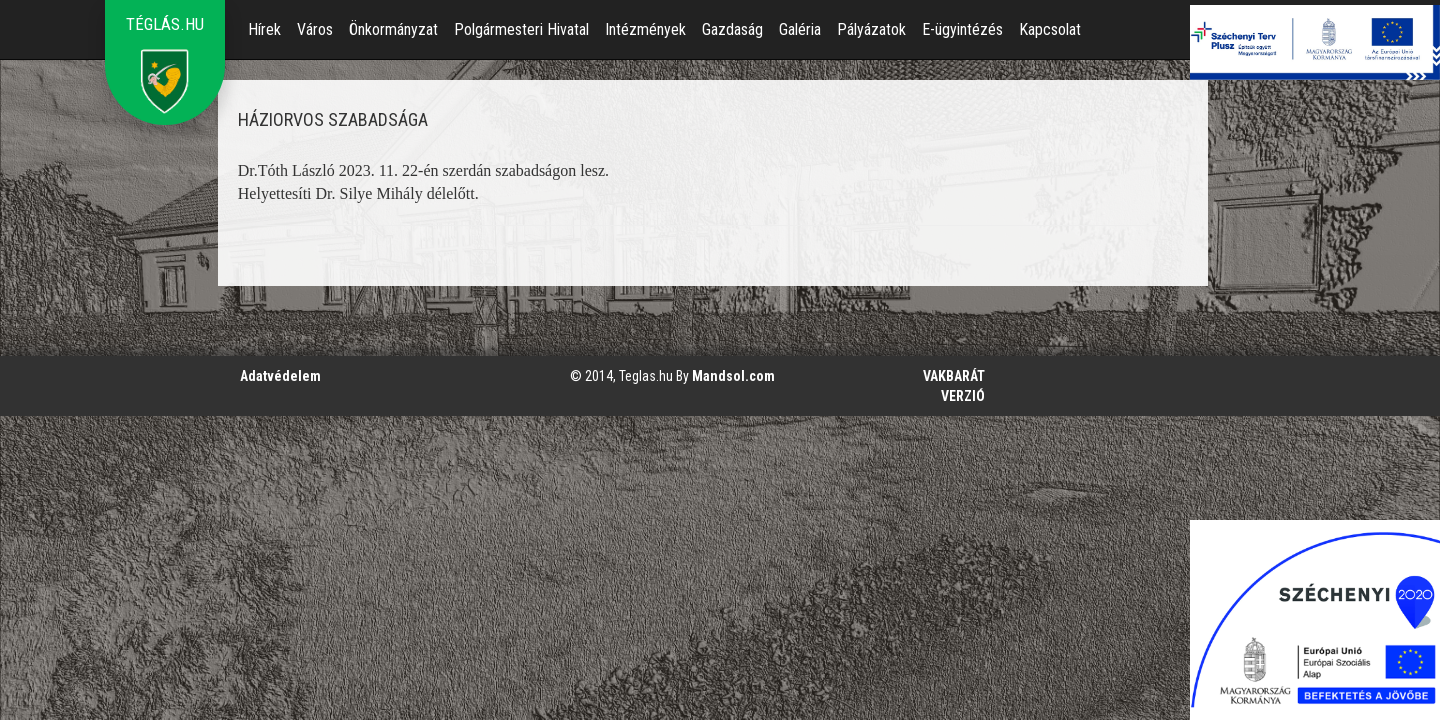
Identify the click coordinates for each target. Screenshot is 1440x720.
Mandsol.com (733, 376)
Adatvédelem (280, 376)
